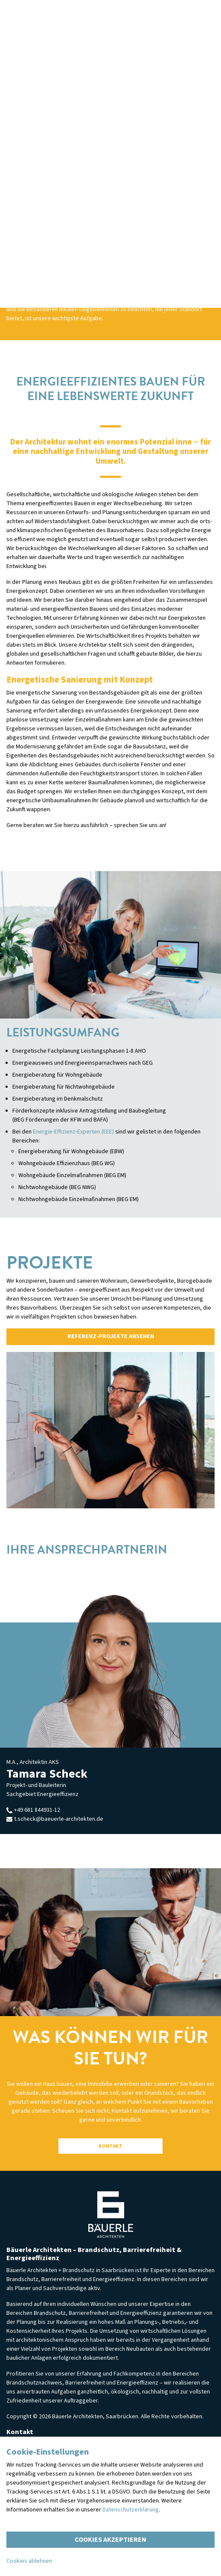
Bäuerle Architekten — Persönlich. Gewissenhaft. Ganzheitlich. (110, 2215)
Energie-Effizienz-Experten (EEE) (73, 1132)
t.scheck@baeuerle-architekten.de (54, 1819)
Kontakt (110, 2146)
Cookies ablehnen (29, 2561)
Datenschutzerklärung (130, 2509)
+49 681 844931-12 (33, 1810)
